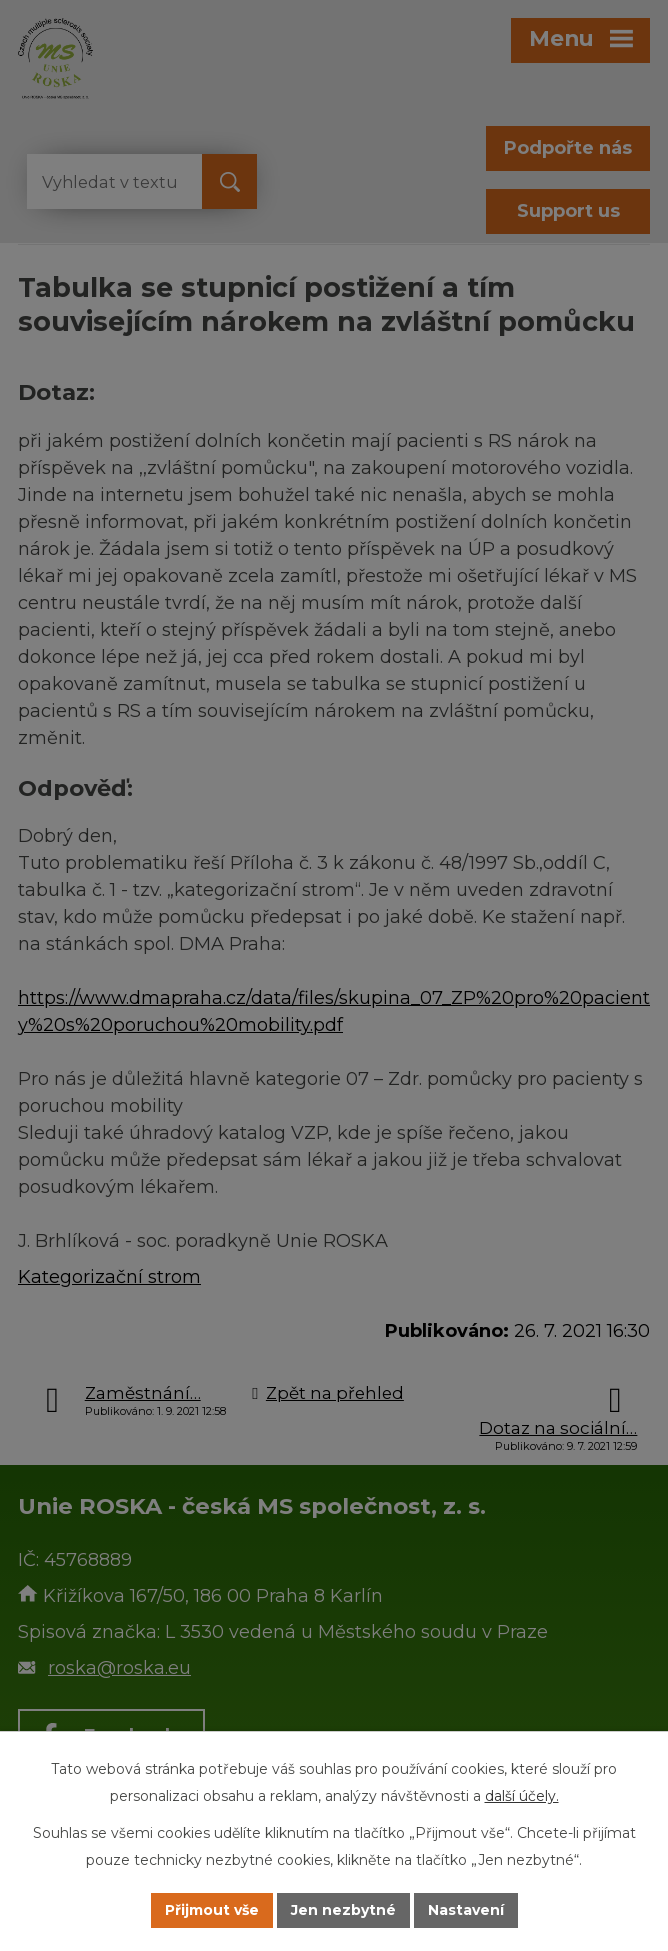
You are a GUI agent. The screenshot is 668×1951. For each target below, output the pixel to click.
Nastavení (466, 1910)
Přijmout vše (212, 1910)
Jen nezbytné (343, 1910)
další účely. (522, 1796)
